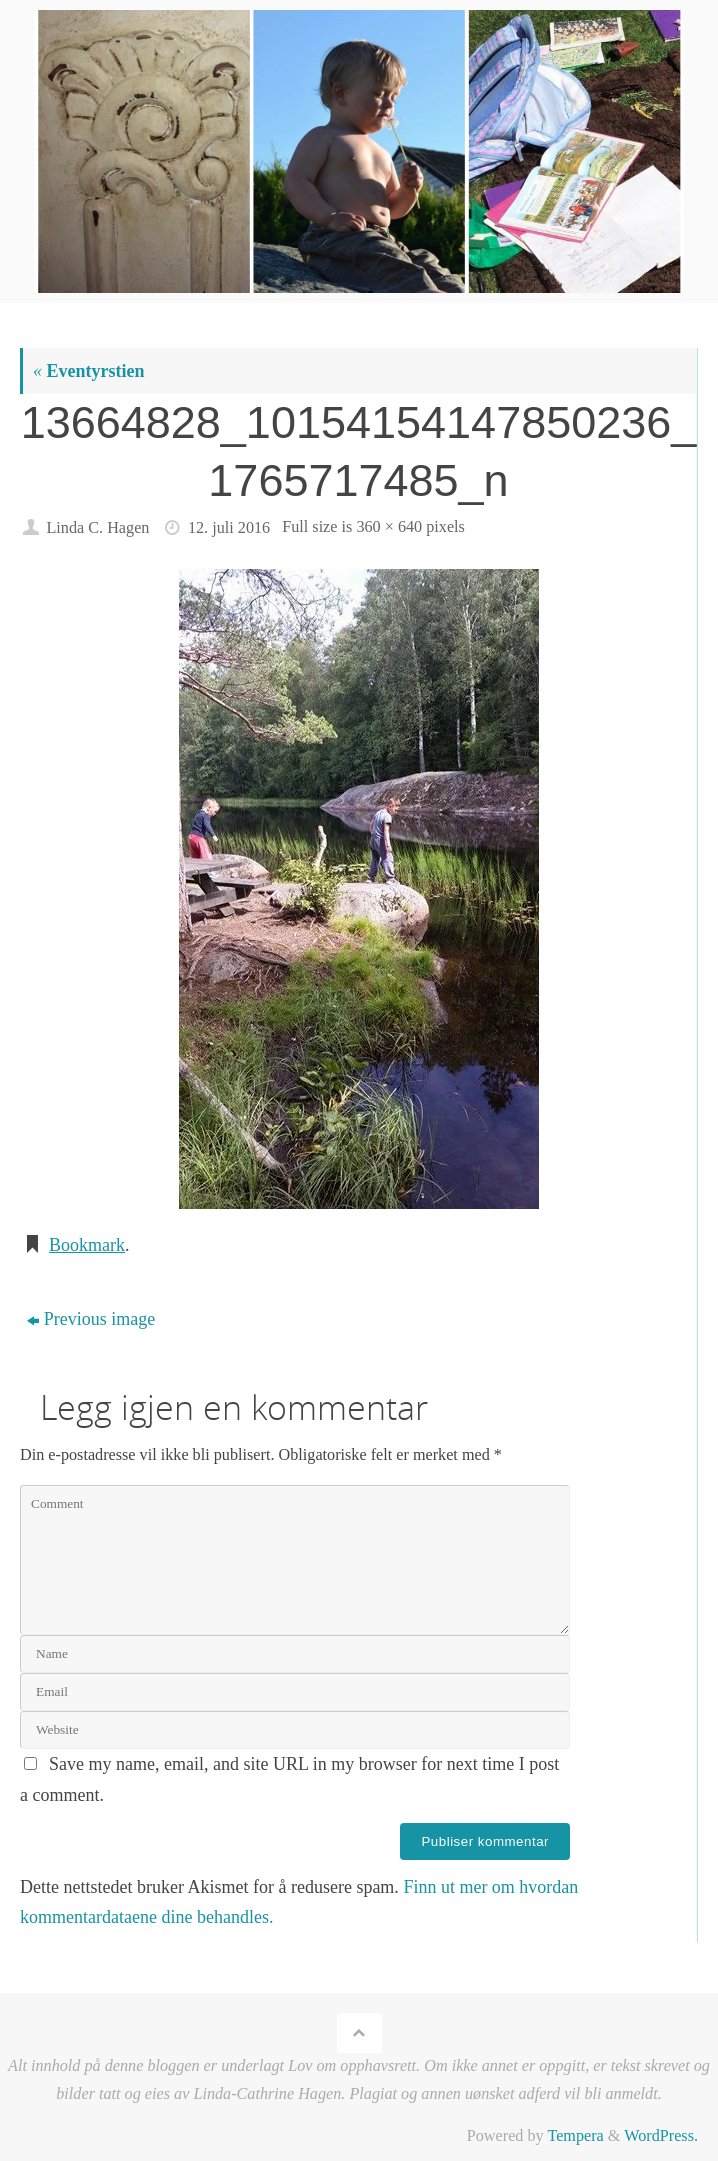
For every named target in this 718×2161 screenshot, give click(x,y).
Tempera (575, 2136)
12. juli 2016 (229, 528)
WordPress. (661, 2136)
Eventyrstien (89, 371)
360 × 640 (389, 527)
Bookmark (87, 1245)
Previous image (91, 1319)
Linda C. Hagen (97, 528)
